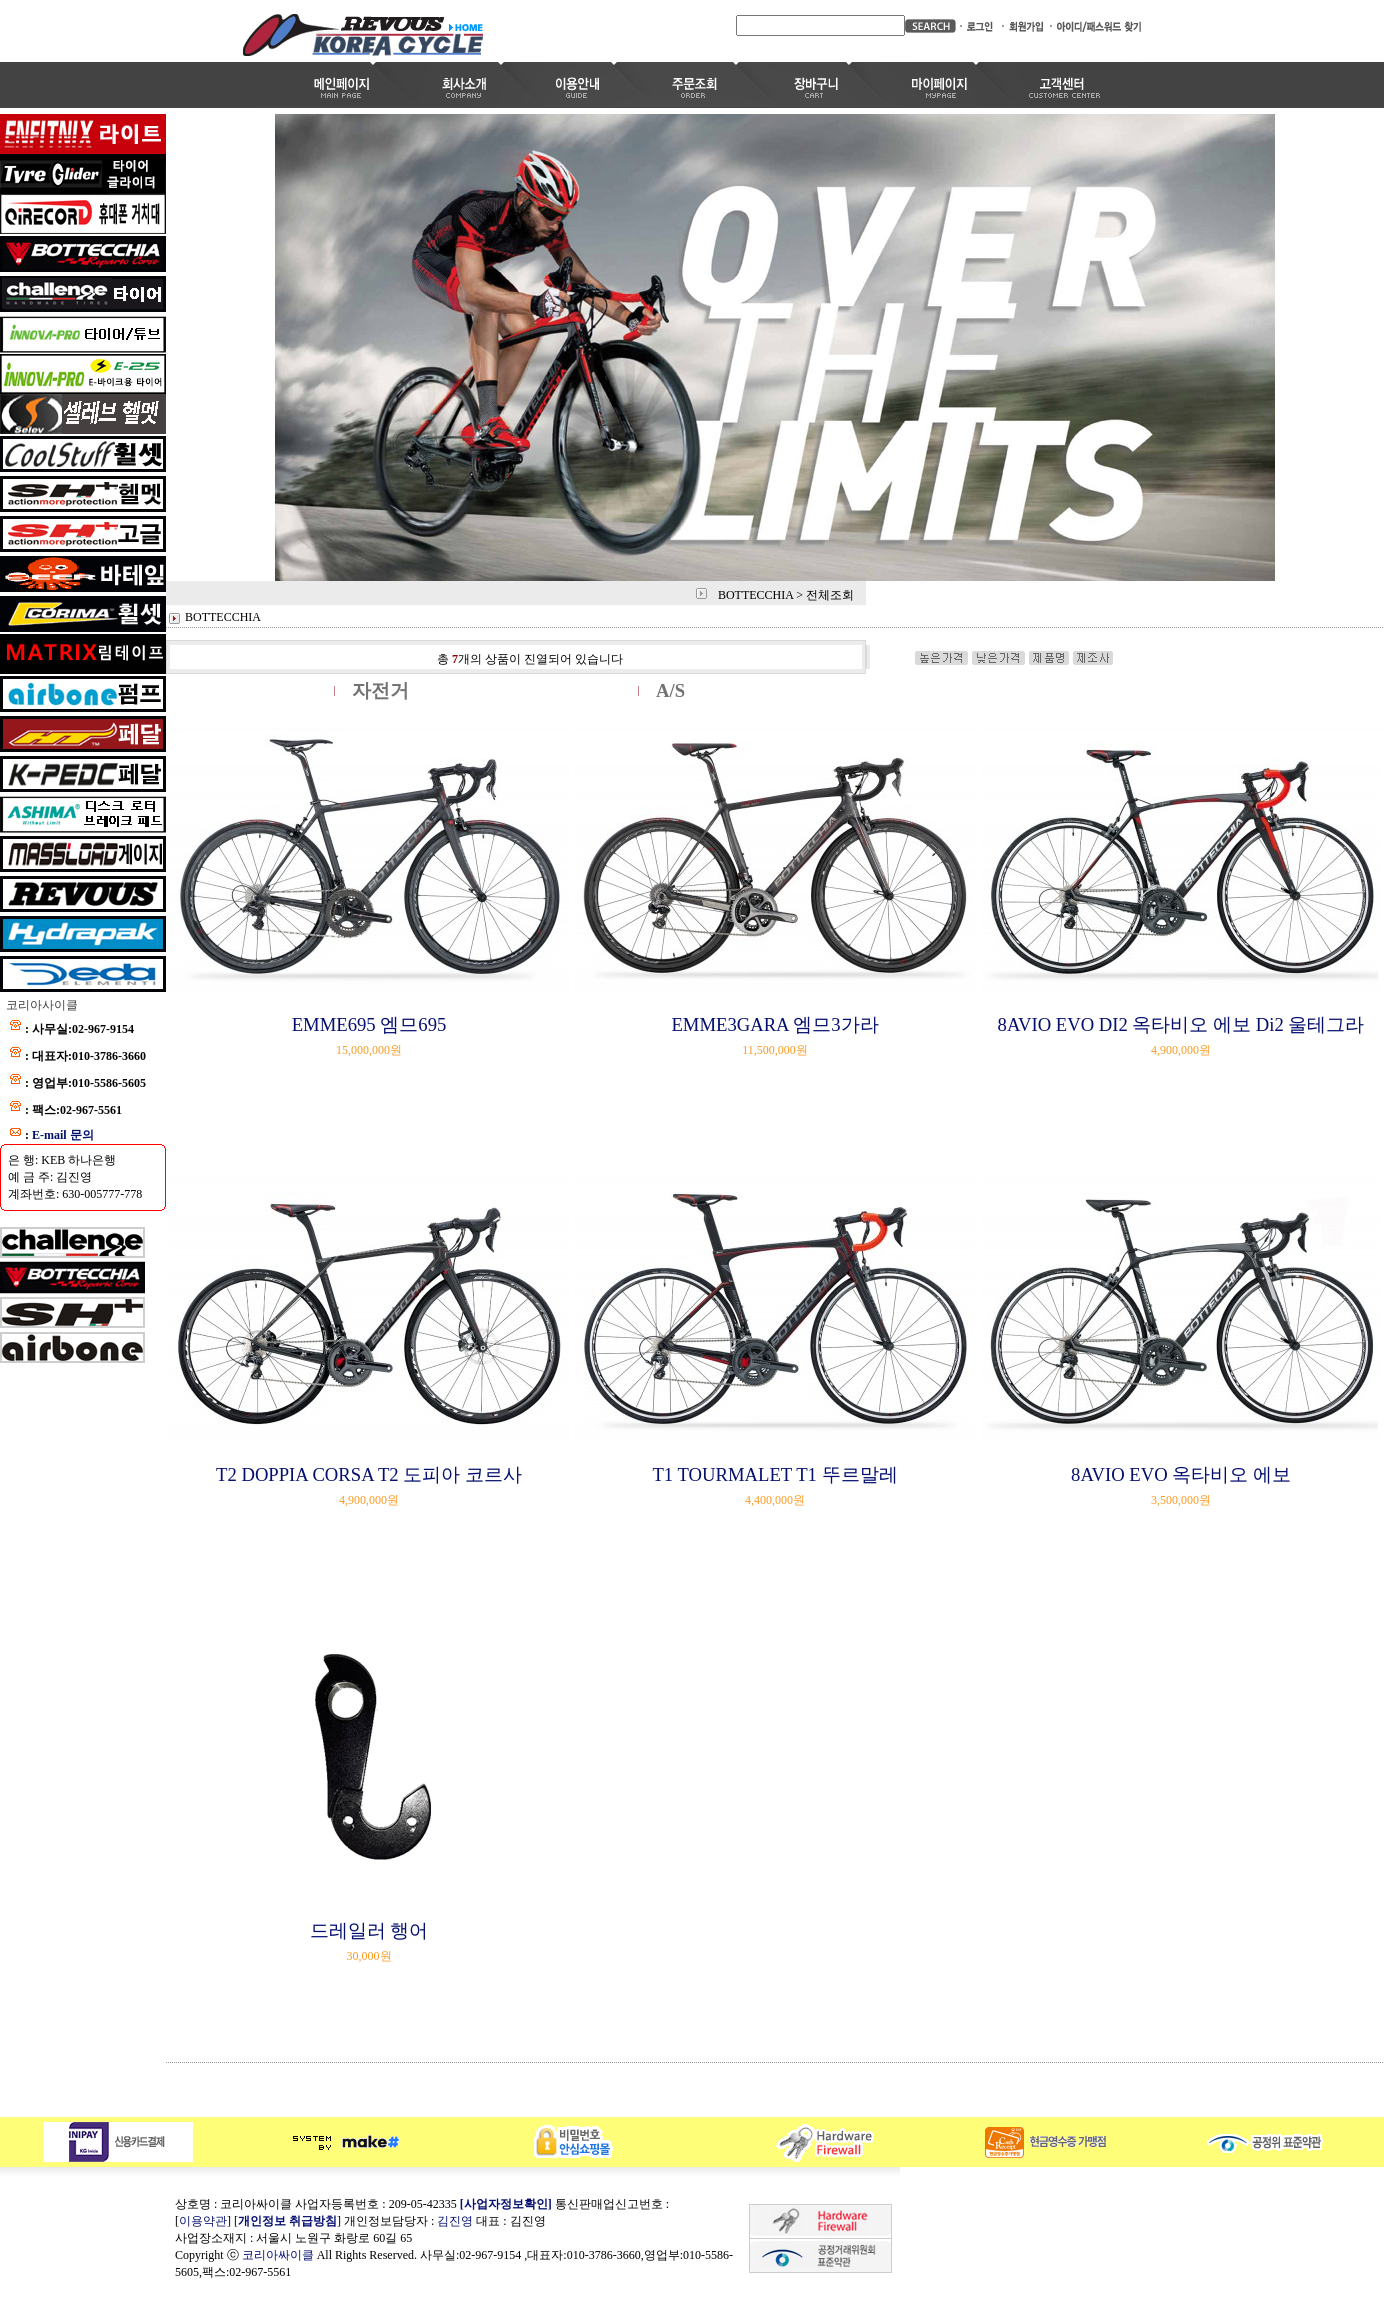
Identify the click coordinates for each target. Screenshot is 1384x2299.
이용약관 (203, 2221)
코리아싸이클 (278, 2255)
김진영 (455, 2221)
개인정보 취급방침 (287, 2221)
